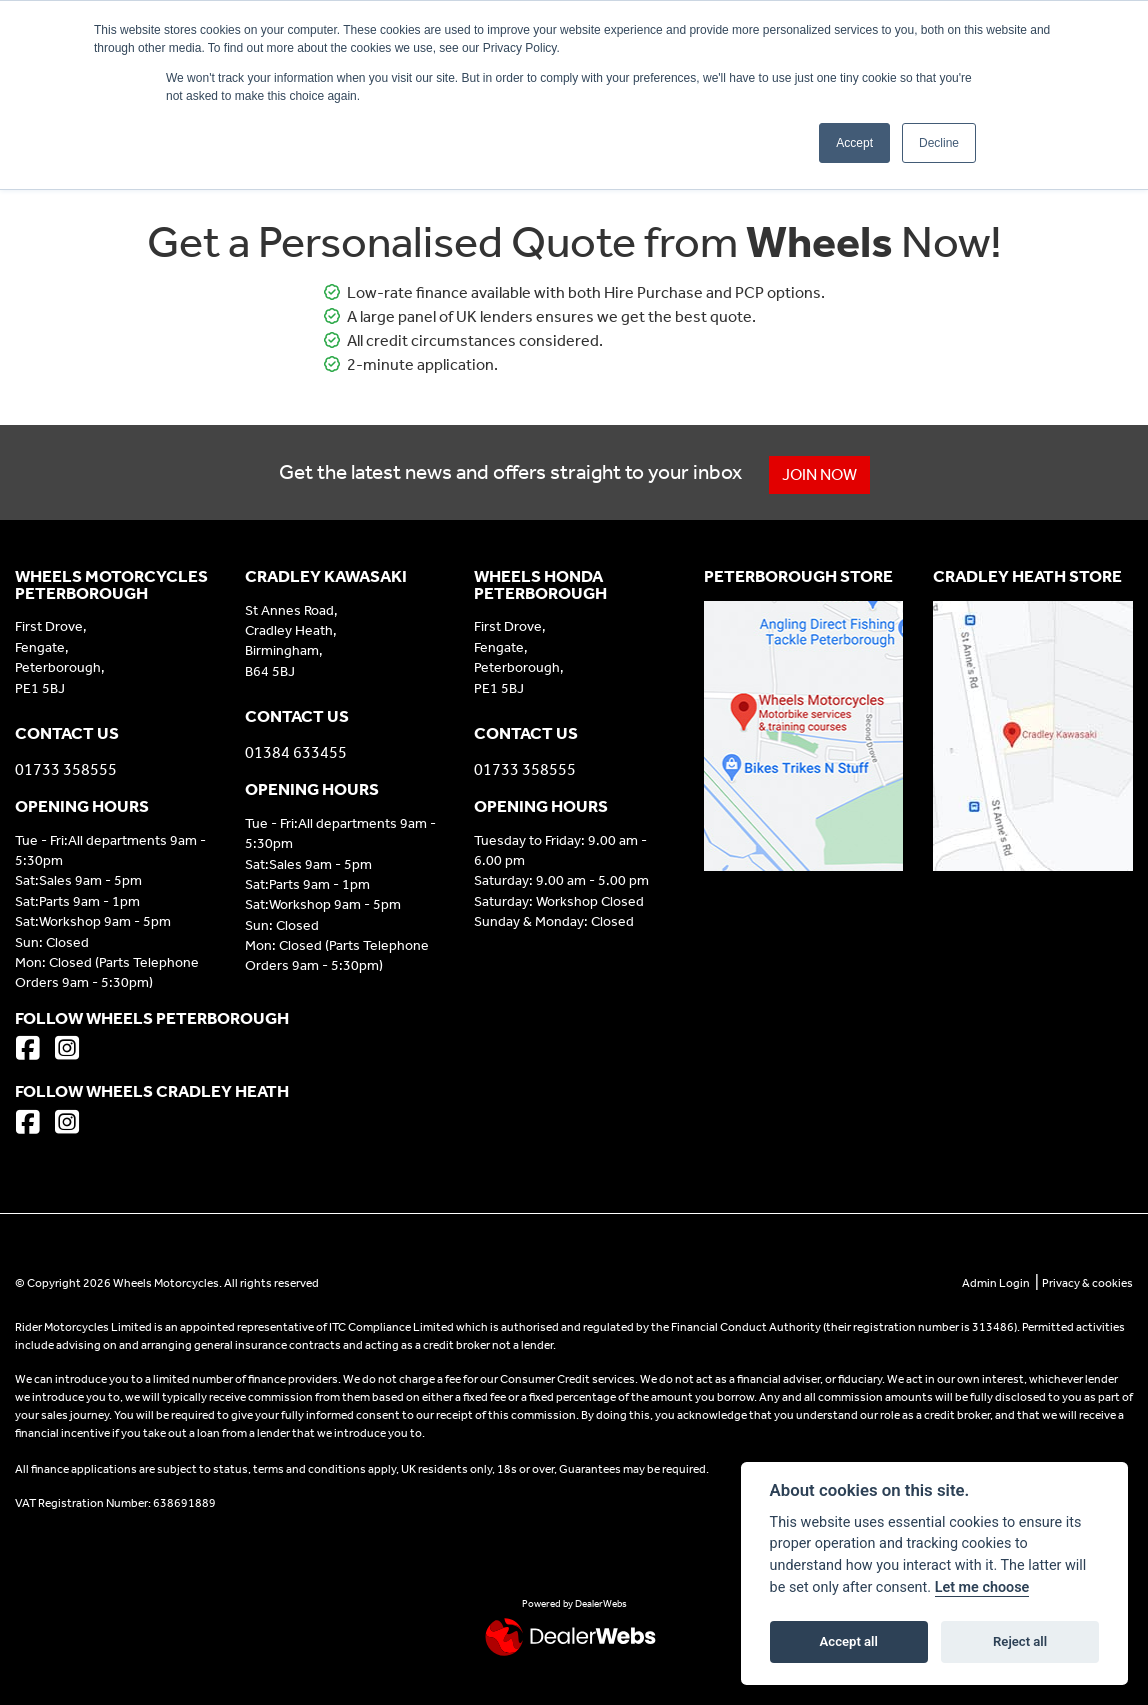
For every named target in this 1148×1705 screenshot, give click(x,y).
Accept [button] (854, 143)
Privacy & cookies (1087, 1283)
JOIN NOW (819, 474)
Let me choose (982, 1587)
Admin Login (996, 1283)
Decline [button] (939, 143)
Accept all (849, 1641)
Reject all (1020, 1641)
